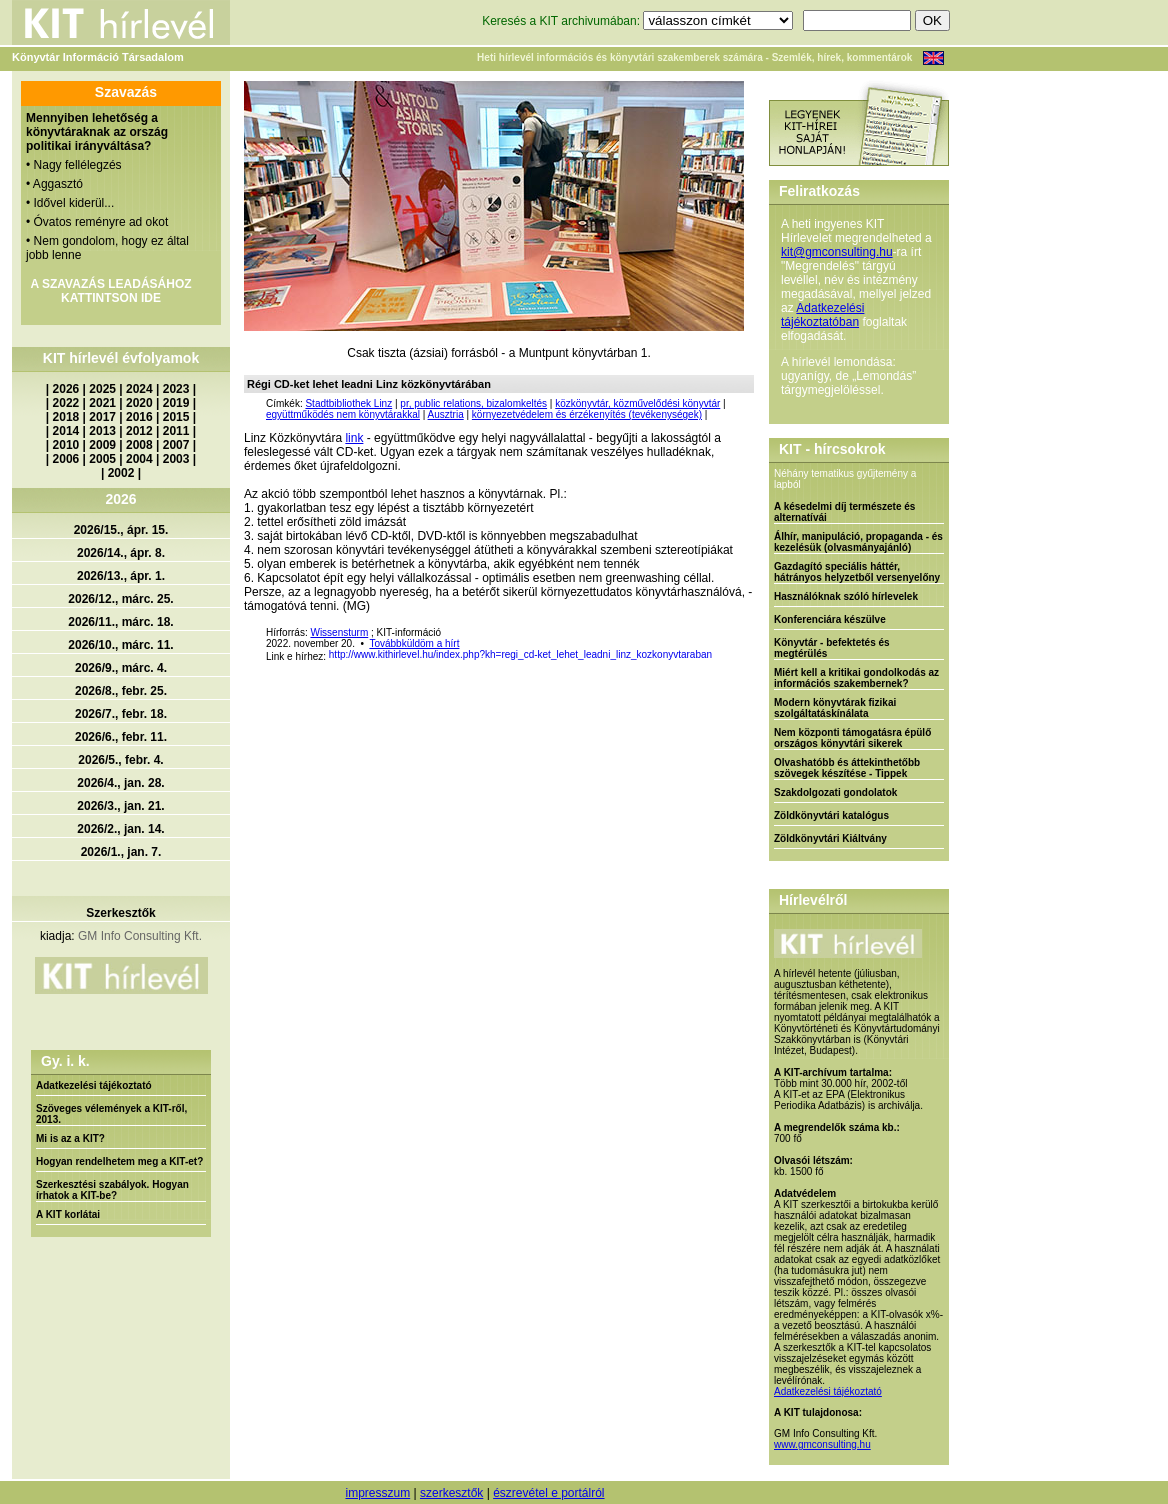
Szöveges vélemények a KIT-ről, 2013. (111, 1114)
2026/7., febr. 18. (121, 714)
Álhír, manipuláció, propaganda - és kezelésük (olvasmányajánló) (858, 542)
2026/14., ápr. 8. (121, 553)
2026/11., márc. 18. (120, 622)
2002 (121, 473)
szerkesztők (451, 1493)
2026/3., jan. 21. (120, 806)
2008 (139, 445)
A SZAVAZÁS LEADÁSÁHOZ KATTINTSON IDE (110, 291)
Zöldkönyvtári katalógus (831, 815)
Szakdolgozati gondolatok (835, 792)
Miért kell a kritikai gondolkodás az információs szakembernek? (856, 678)
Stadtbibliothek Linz (348, 403)
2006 (66, 459)
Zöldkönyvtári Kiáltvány (830, 838)
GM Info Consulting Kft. (140, 936)
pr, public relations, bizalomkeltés (473, 403)
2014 (66, 431)
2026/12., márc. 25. (120, 599)
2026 (66, 389)
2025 (102, 389)
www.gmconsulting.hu (822, 1444)
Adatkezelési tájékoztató (94, 1085)
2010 (66, 445)
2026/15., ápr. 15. (121, 530)
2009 (102, 445)
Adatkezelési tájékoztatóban (822, 315)
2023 (176, 389)
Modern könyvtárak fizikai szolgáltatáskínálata (835, 708)
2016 (139, 417)
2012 (139, 431)
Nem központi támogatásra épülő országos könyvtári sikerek (852, 738)
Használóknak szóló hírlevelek (846, 596)
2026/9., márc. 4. (121, 668)
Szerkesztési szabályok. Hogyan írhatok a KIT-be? (112, 1190)
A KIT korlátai (68, 1214)
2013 (102, 431)
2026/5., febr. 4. (120, 760)
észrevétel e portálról (548, 1493)
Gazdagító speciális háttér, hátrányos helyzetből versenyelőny (857, 572)
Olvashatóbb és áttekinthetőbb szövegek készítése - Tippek (847, 768)
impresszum (377, 1493)
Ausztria (446, 414)
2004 (139, 459)
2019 (176, 403)
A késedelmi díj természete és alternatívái (844, 512)
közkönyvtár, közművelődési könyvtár (637, 403)
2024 (139, 389)
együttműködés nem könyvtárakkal (343, 414)
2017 (102, 417)
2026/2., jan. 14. (120, 829)
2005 (102, 459)
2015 (176, 417)
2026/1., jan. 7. (121, 852)
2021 (102, 403)
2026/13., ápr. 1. (121, 576)
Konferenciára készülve (830, 619)
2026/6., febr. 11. (121, 737)
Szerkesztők (120, 913)
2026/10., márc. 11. (120, 645)
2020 (139, 403)
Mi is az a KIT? (70, 1138)
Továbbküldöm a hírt (414, 643)
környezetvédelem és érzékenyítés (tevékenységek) (587, 414)
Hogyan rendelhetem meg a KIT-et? (119, 1161)
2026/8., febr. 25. (121, 691)
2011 (176, 431)
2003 (176, 459)
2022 (66, 403)
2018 (66, 417)
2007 (176, 445)
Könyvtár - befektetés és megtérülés (832, 648)
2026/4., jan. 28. (120, 783)
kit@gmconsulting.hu (837, 252)
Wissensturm (339, 632)
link (354, 438)
